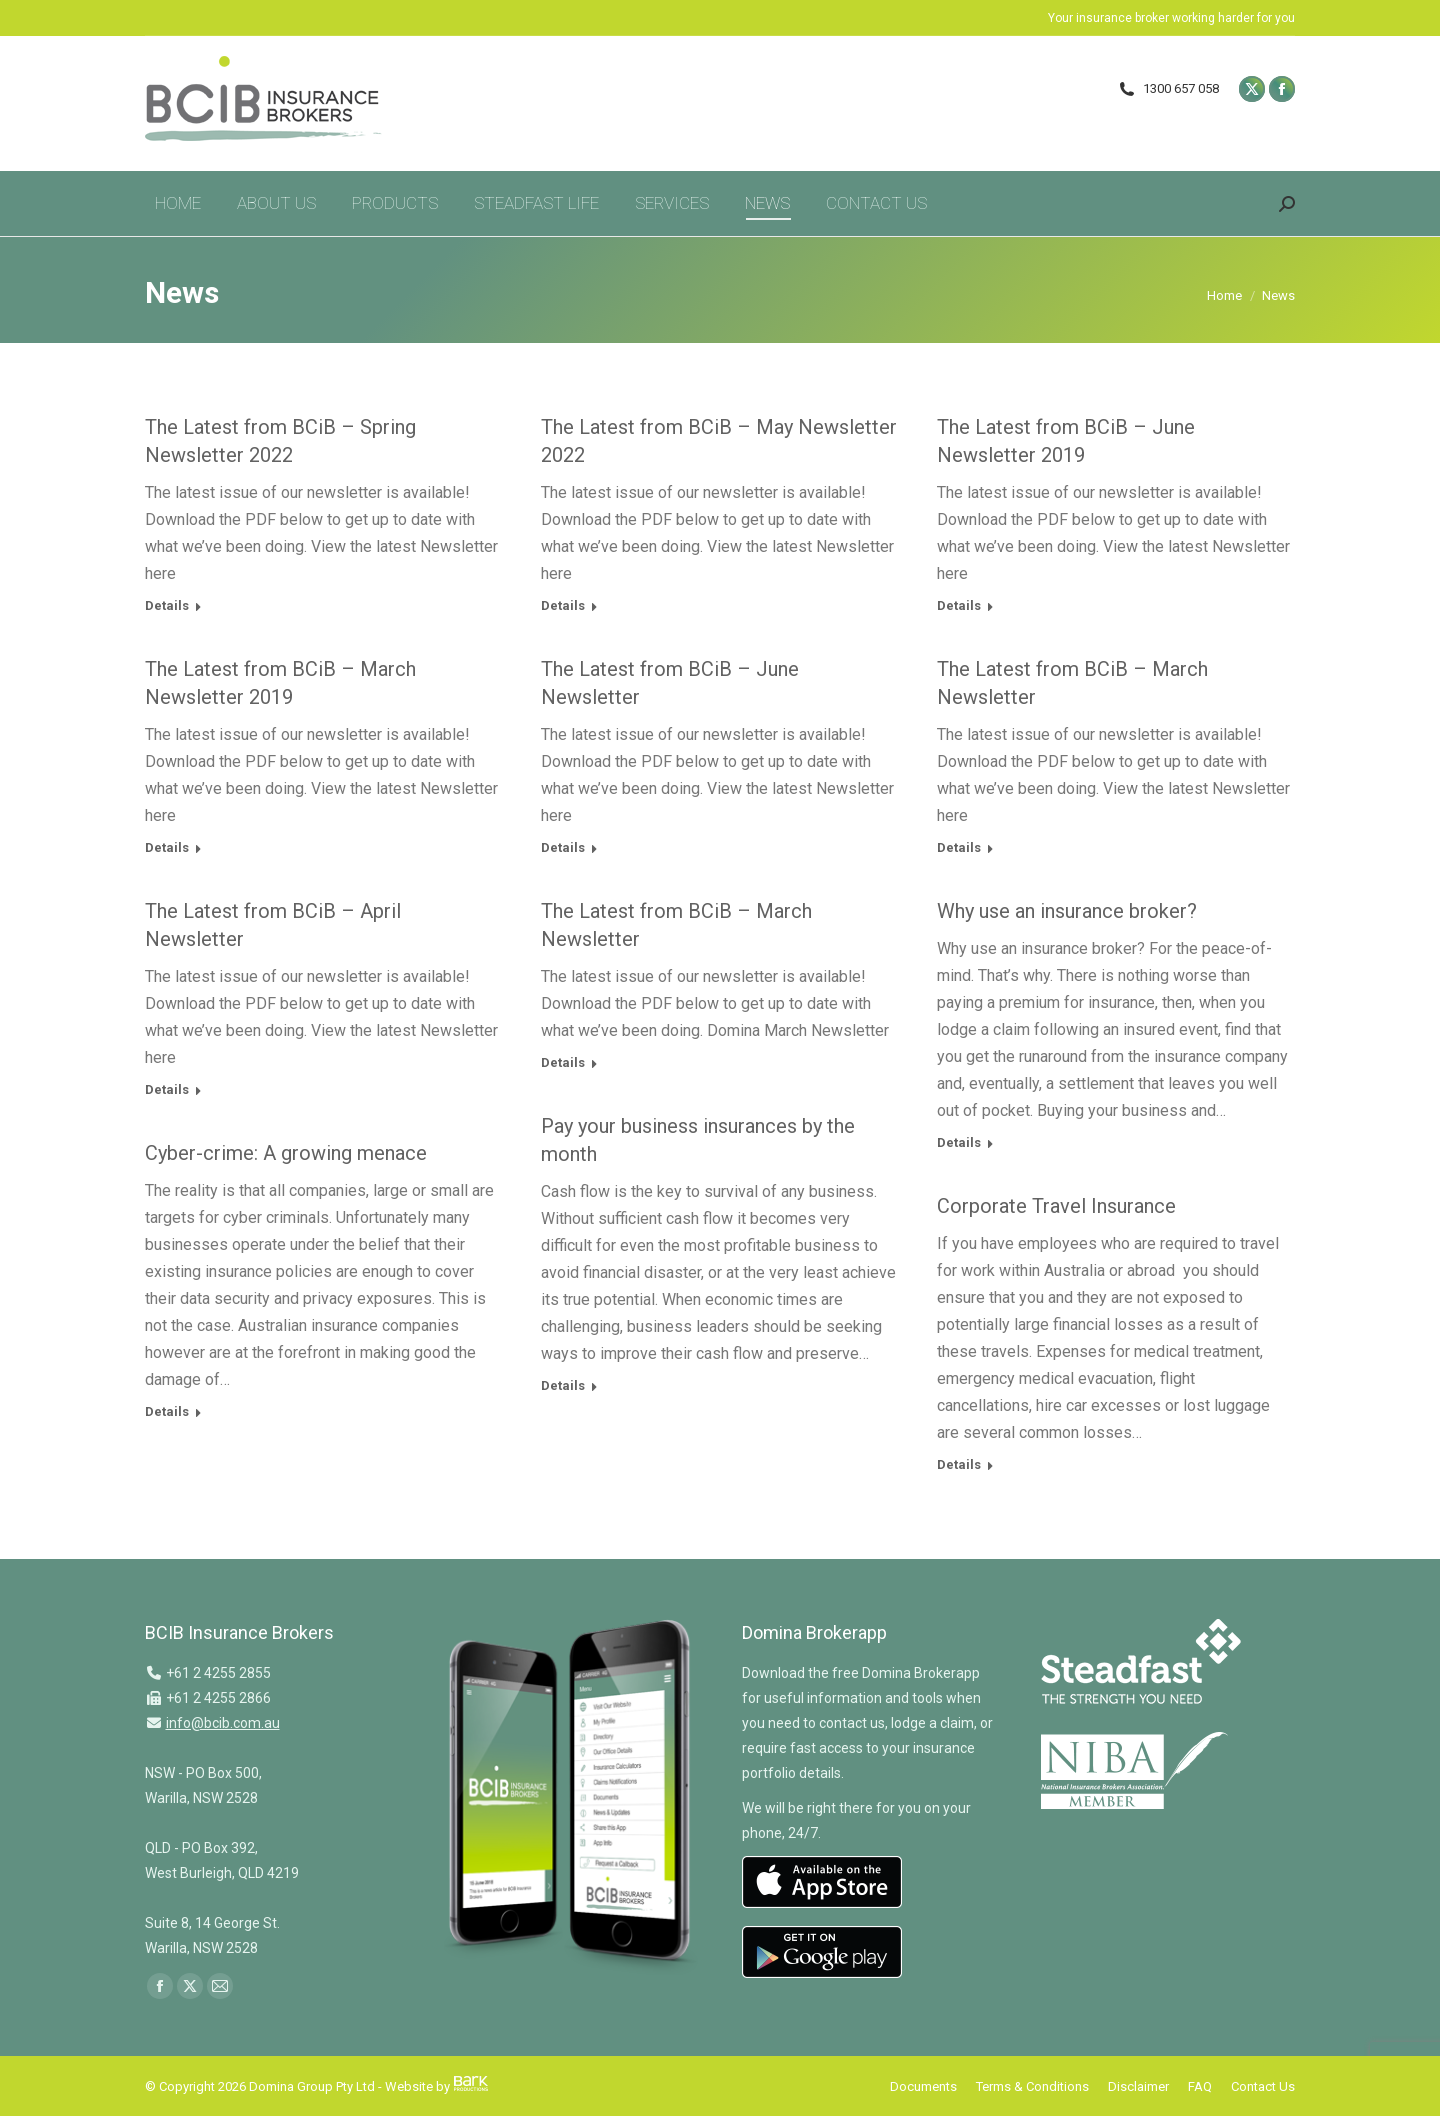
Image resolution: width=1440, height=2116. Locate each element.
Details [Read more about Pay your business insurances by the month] (563, 1385)
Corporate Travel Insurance (1056, 1206)
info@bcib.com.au (223, 1723)
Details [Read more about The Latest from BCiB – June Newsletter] (563, 847)
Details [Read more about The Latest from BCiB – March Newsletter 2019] (167, 847)
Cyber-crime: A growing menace (286, 1153)
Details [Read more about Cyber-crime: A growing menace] (167, 1411)
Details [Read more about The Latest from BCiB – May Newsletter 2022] (563, 605)
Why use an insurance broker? (1067, 911)
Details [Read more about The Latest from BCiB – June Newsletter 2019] (959, 605)
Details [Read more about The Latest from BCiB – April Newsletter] (167, 1089)
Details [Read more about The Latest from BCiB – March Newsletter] (959, 847)
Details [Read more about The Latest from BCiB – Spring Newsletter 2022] (167, 605)
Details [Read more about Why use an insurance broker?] (959, 1142)
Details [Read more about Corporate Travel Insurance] (959, 1464)
